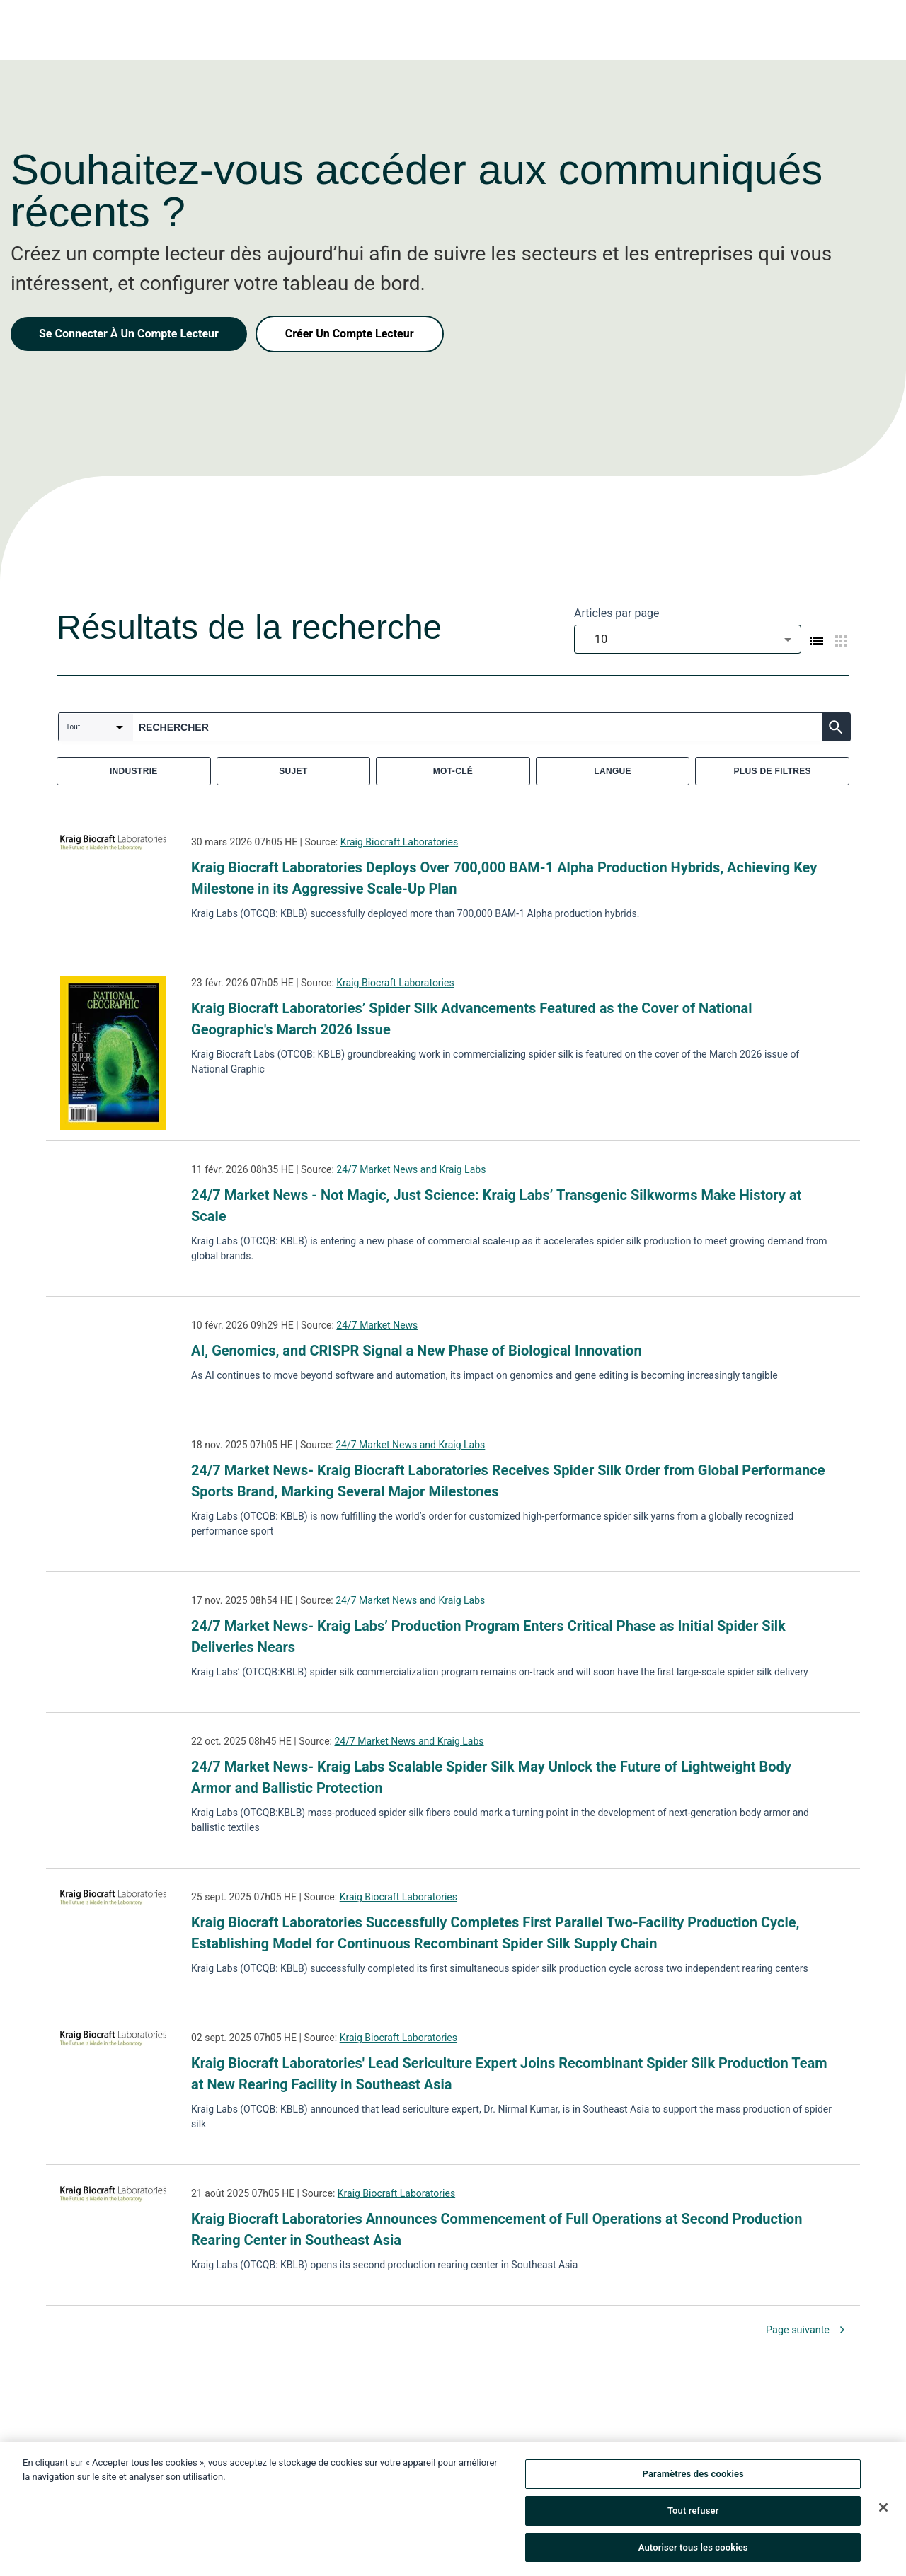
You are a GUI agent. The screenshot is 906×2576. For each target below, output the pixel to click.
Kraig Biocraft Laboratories (399, 842)
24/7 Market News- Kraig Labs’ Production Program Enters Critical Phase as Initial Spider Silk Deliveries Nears (488, 1636)
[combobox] (687, 639)
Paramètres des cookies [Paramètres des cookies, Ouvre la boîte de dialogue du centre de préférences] (693, 2477)
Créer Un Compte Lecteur (349, 333)
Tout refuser (693, 2514)
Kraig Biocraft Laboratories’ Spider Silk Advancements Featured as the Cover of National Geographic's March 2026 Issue (471, 1019)
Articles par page (617, 613)
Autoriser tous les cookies (693, 2551)
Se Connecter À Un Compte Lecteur (129, 333)
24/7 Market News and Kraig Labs (411, 1169)
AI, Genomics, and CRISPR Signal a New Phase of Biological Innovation (416, 1350)
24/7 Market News (377, 1325)
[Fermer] (883, 2510)
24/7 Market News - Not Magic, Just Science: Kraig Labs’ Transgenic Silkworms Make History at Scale (496, 1205)
